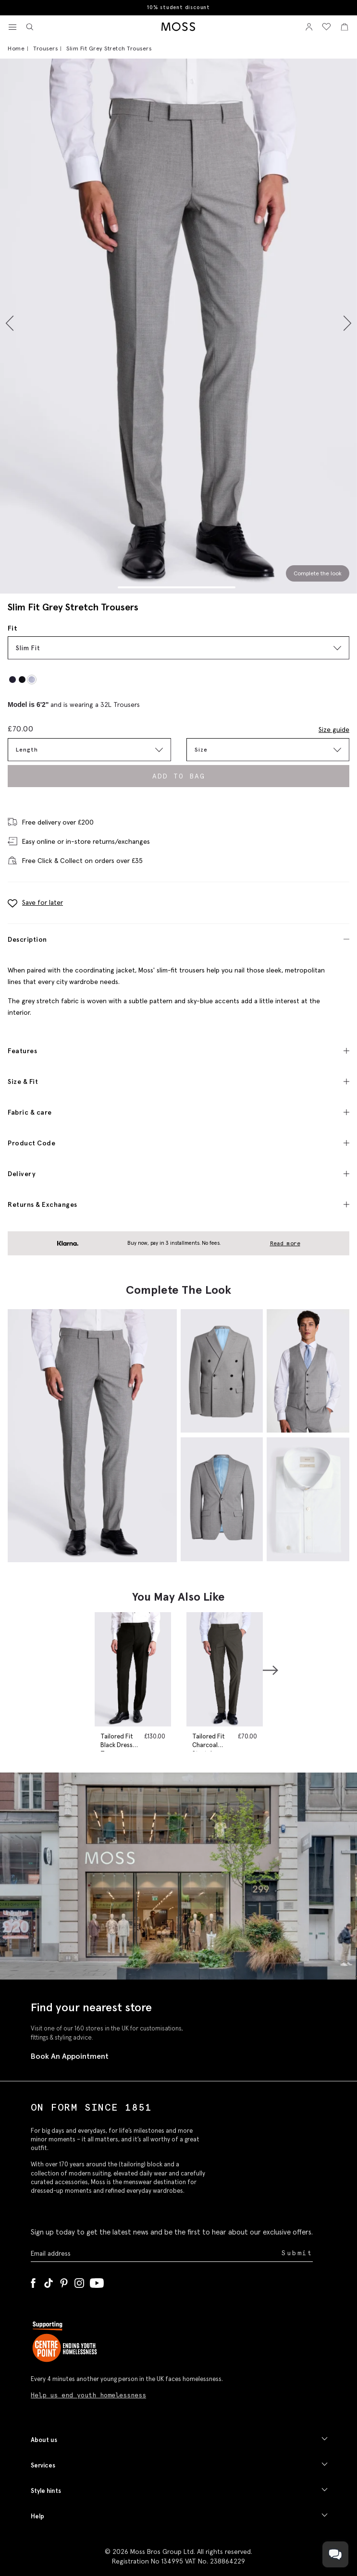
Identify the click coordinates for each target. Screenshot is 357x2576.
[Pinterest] (64, 2281)
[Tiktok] (48, 2281)
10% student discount (178, 7)
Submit (297, 2253)
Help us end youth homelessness (88, 2395)
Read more (285, 1243)
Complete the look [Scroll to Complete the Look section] (318, 573)
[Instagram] (79, 2281)
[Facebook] (33, 2281)
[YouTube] (97, 2281)
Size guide (334, 729)
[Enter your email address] (155, 2253)
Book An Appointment (70, 2056)
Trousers (45, 48)
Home (16, 48)
